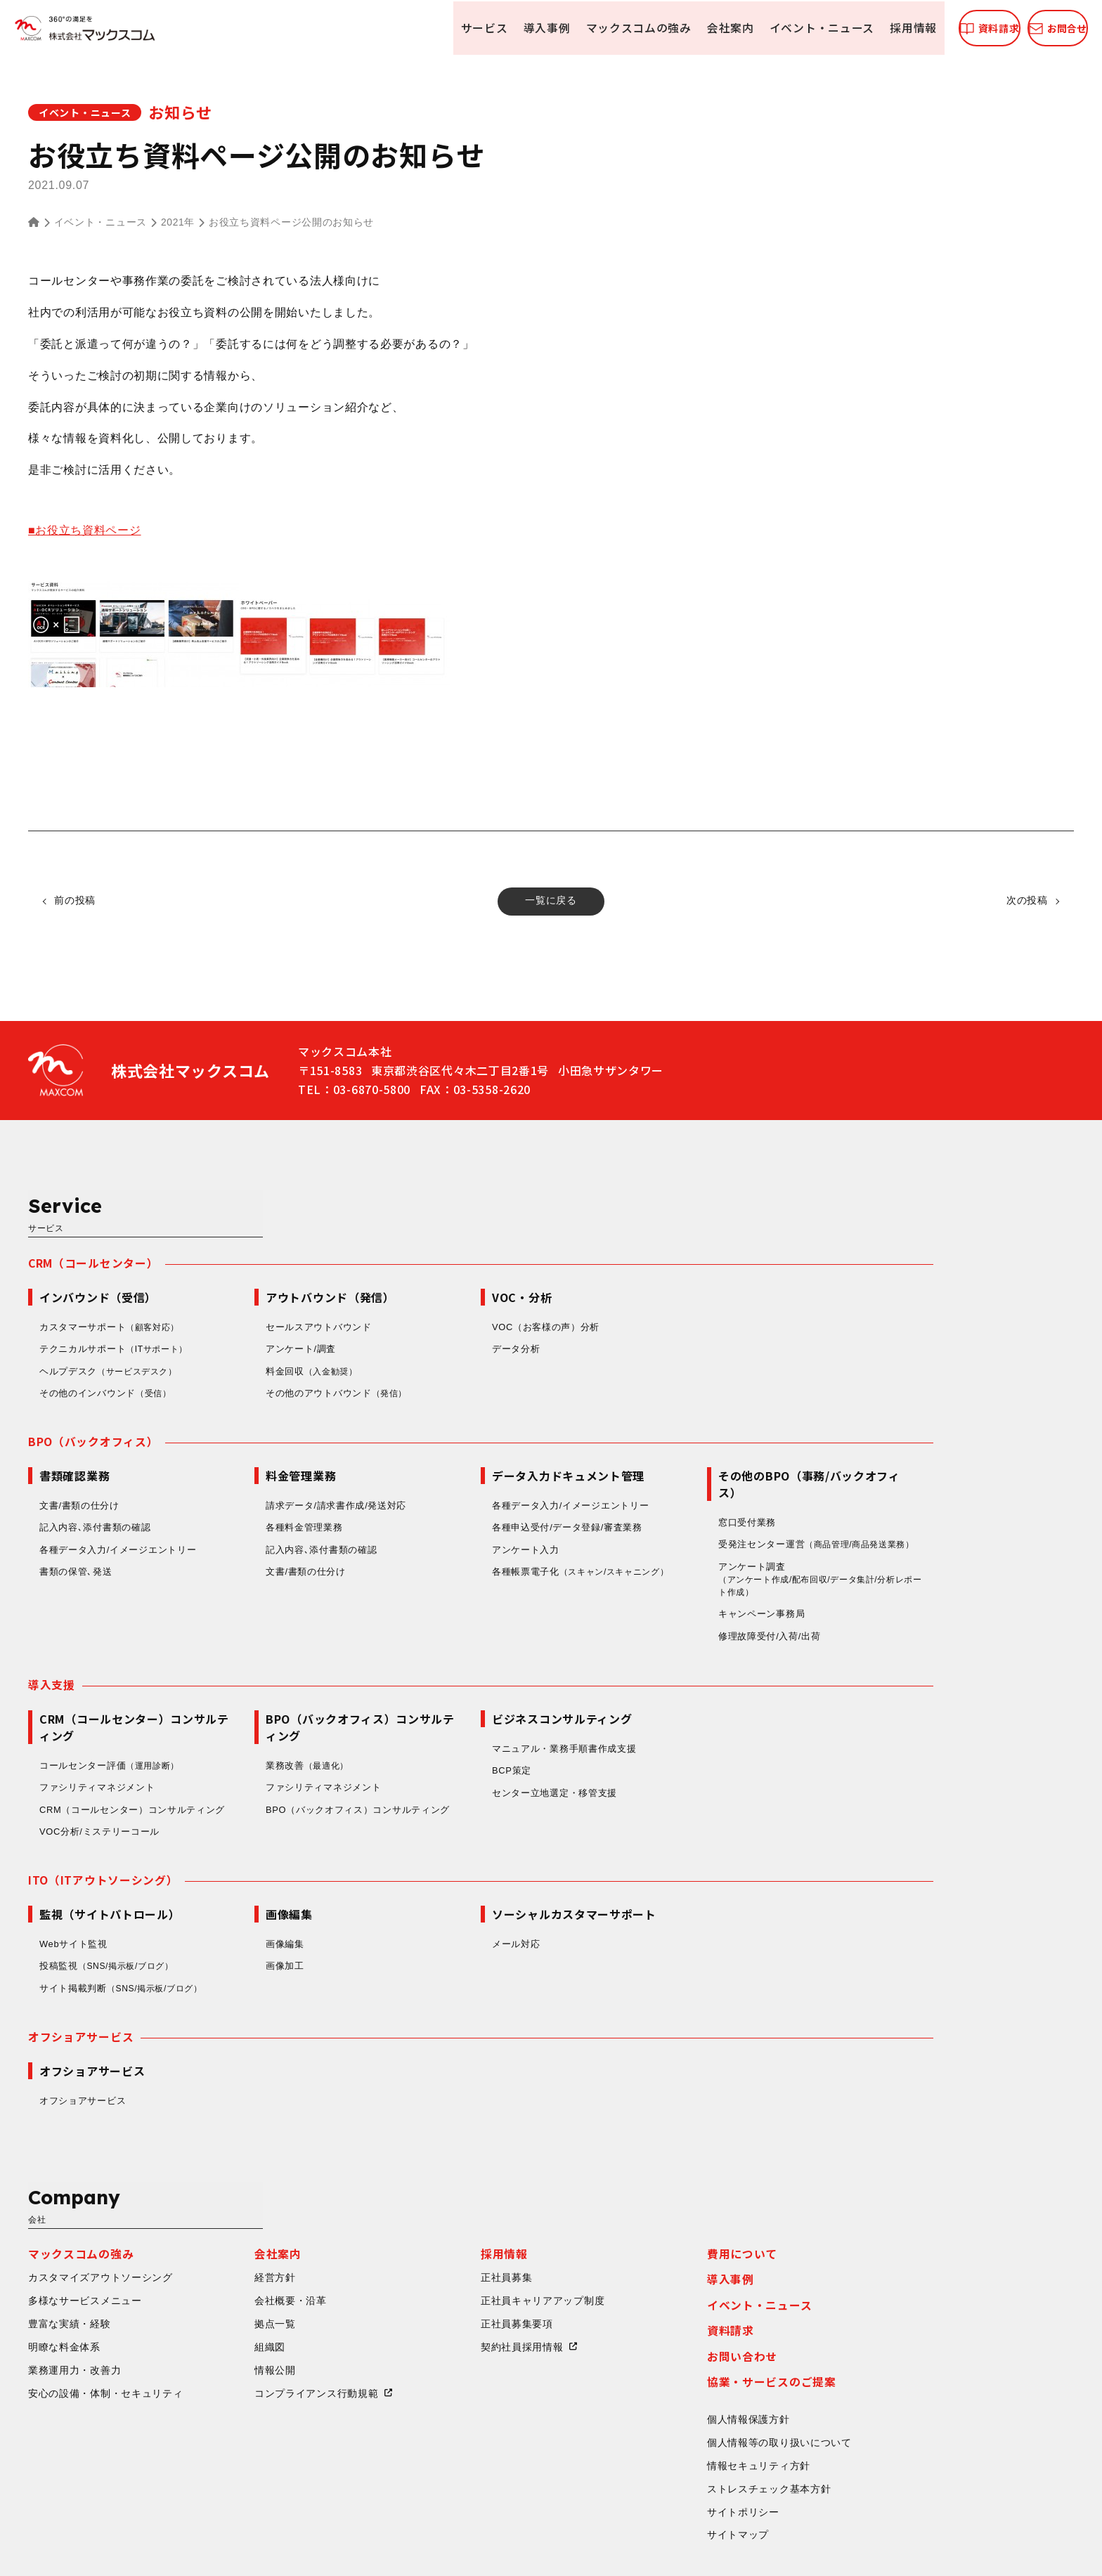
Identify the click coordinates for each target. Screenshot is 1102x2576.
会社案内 (659, 28)
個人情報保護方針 (889, 2310)
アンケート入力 (666, 1492)
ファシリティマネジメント (237, 1733)
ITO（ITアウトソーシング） (244, 1826)
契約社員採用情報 (662, 2236)
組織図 (410, 2236)
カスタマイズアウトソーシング (241, 2167)
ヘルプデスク (252, 1313)
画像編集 (425, 1890)
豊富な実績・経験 (210, 2213)
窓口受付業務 (887, 1464)
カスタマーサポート (252, 1268)
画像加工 (425, 1913)
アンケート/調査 (441, 1290)
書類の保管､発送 (216, 1514)
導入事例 (479, 28)
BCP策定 (652, 1716)
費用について (883, 2142)
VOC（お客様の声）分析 (687, 1268)
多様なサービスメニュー (226, 2190)
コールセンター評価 (252, 1711)
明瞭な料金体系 (205, 2236)
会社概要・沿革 (431, 2190)
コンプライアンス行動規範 (457, 2283)
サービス (417, 28)
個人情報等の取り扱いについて (920, 2333)
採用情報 (839, 28)
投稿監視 (251, 1913)
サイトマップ (878, 2427)
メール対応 (657, 1890)
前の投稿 (77, 900)
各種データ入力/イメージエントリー (258, 1492)
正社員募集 (647, 2167)
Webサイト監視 (214, 1890)
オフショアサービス (221, 1984)
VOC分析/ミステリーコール (240, 1777)
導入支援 (192, 1630)
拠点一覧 (415, 2213)
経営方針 (415, 2167)
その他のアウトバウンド (478, 1335)
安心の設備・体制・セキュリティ (246, 2283)
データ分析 (657, 1290)
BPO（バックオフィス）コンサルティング (498, 1755)
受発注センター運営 (961, 1488)
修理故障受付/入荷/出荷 (910, 1580)
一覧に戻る (551, 900)
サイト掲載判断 (265, 1935)
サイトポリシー (884, 2403)
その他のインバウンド (247, 1335)
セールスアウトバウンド (459, 1268)
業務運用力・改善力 (215, 2259)
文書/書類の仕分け (220, 1448)
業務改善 (449, 1711)
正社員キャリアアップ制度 (683, 2190)
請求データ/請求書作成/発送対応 (476, 1448)
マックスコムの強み (569, 28)
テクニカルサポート (256, 1291)
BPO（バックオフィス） (234, 1383)
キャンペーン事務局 (902, 1559)
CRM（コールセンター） (234, 1203)
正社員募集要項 (657, 2213)
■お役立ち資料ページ (84, 530)
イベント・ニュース (749, 28)
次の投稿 (1025, 900)
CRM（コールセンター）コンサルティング (273, 1755)
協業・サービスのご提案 (912, 2271)
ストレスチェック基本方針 (909, 2380)
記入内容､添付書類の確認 (235, 1470)
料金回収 (454, 1313)
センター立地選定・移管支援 (695, 1738)
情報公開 (415, 2259)
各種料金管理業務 (445, 1470)
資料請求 (871, 2219)
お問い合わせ (883, 2245)
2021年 (178, 222)
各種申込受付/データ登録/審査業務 (708, 1470)
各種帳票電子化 (726, 1515)
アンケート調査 (963, 1524)
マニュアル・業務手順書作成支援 (705, 1694)
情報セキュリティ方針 (899, 2356)
